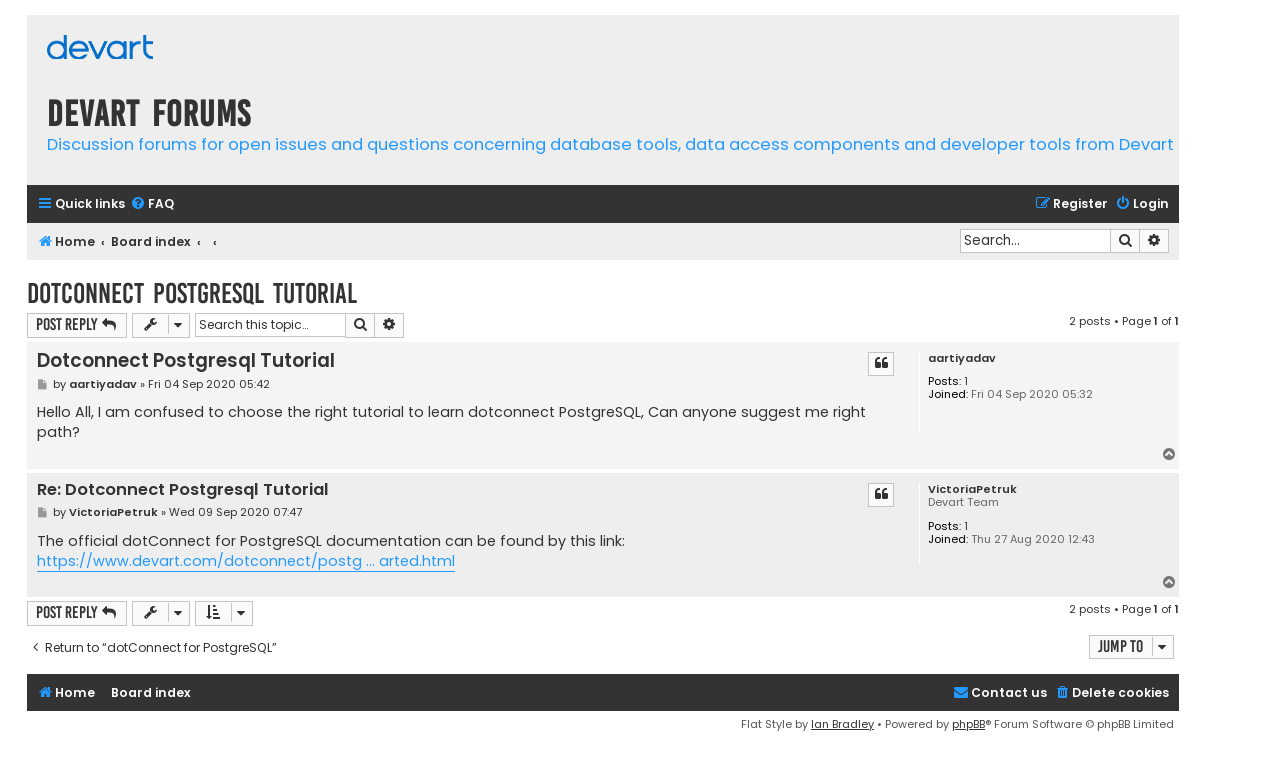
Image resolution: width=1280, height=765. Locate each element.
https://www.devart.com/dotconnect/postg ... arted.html (246, 561)
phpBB (968, 724)
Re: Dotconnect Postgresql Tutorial (183, 490)
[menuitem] (152, 204)
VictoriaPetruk (972, 489)
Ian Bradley (842, 724)
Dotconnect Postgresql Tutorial (192, 293)
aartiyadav (962, 358)
